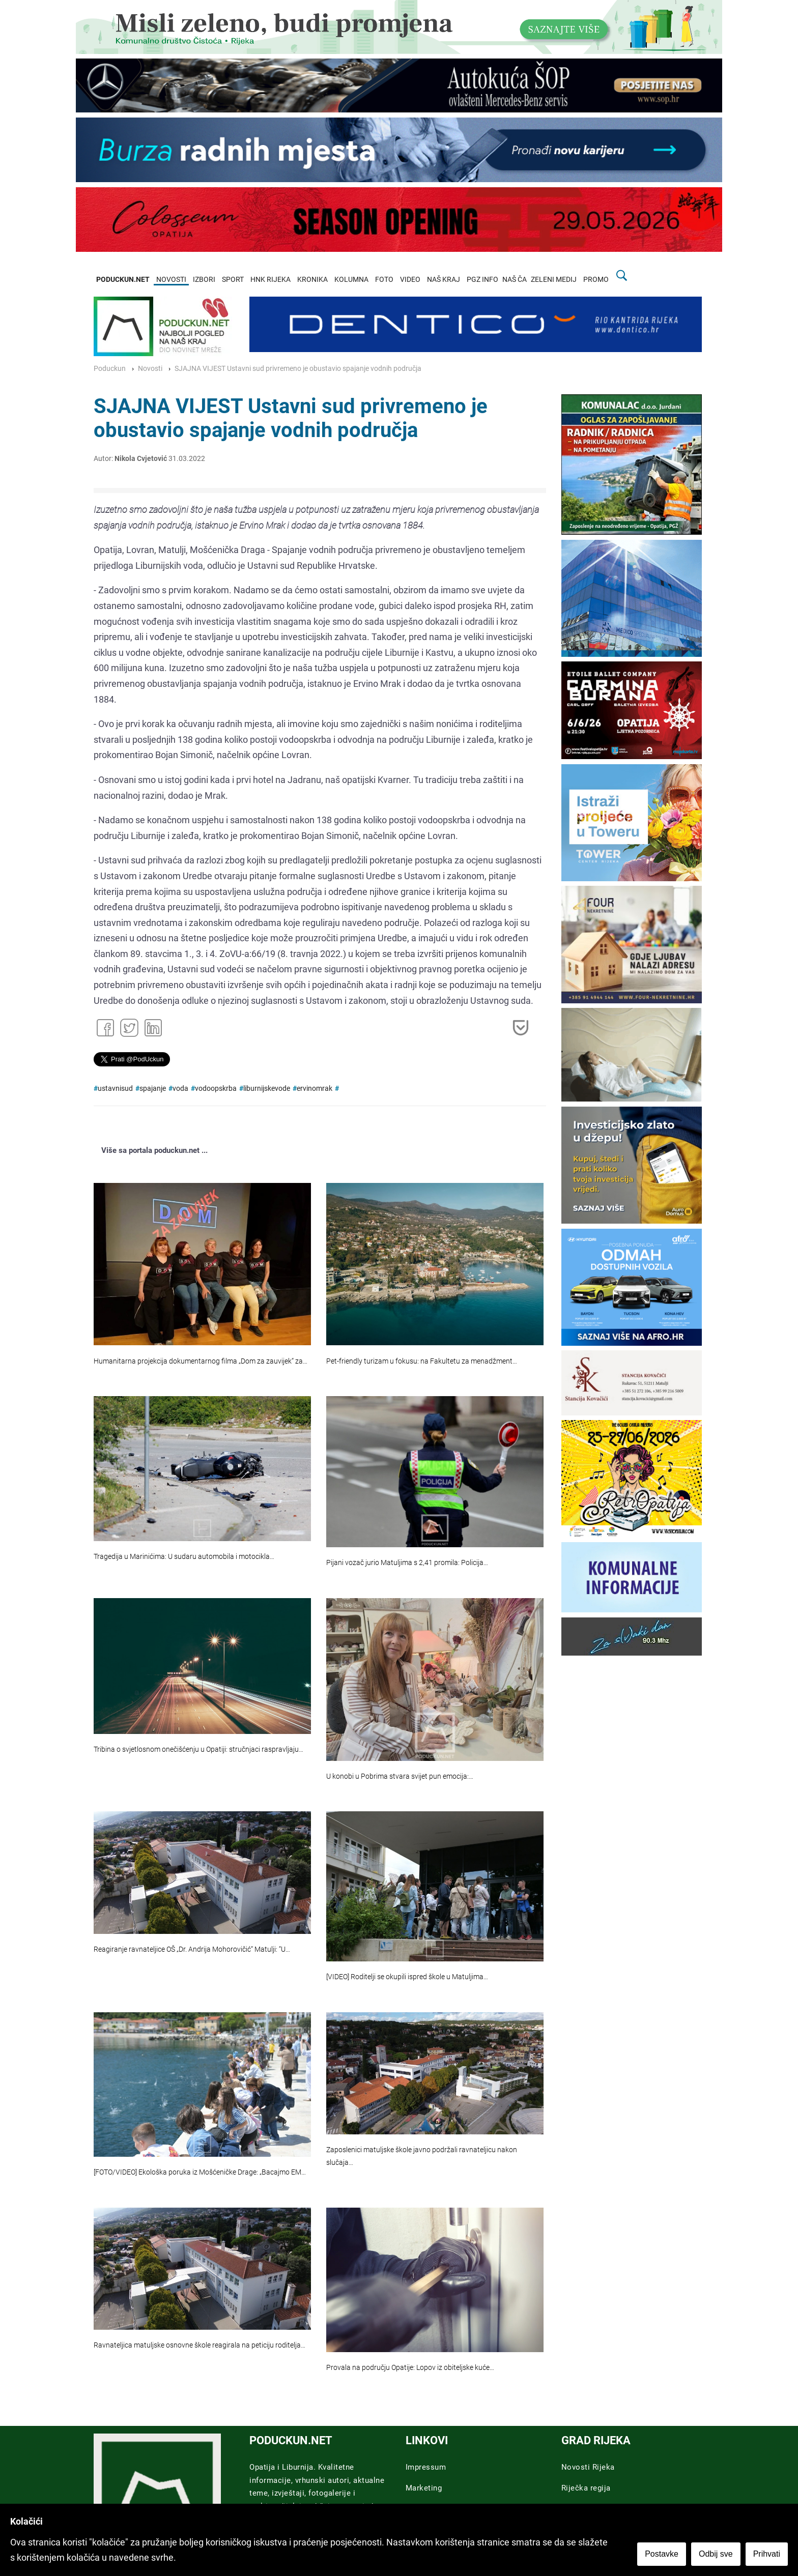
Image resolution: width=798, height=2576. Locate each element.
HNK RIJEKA (270, 279)
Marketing (424, 2488)
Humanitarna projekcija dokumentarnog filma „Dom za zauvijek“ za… (200, 1361)
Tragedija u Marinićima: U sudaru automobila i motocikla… (184, 1556)
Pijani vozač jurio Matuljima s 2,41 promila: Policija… (407, 1562)
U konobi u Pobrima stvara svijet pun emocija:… (399, 1776)
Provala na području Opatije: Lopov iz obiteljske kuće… (410, 2367)
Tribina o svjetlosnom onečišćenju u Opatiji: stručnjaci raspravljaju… (198, 1749)
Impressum (426, 2467)
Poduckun (110, 368)
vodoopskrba (216, 1088)
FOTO (384, 279)
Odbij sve (716, 2554)
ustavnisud (115, 1088)
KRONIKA (312, 279)
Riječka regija (586, 2488)
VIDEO (410, 279)
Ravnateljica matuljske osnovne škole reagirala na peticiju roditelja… (199, 2345)
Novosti (150, 368)
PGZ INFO (482, 279)
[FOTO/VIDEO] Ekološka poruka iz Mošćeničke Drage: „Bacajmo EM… (200, 2172)
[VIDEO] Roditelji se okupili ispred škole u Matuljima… (407, 1977)
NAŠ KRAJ (443, 279)
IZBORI (204, 279)
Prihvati (766, 2554)
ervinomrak (314, 1088)
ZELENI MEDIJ (554, 279)
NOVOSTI (171, 279)
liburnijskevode (266, 1088)
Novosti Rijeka (588, 2467)
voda (180, 1088)
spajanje (152, 1088)
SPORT (233, 279)
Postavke (661, 2554)
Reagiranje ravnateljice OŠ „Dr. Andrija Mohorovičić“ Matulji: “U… (192, 1949)
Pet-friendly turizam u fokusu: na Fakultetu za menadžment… (421, 1361)
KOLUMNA (351, 279)
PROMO (596, 279)
